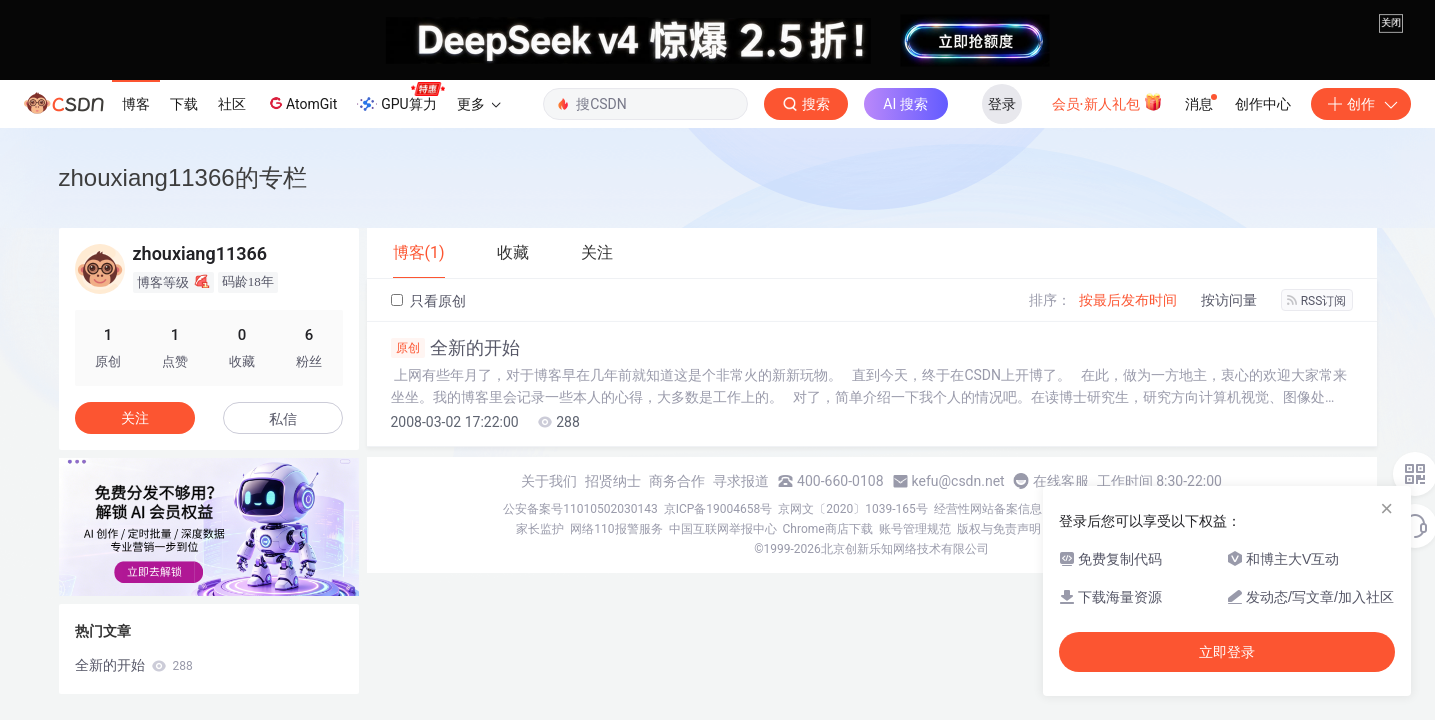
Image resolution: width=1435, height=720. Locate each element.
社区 (232, 104)
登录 (1002, 104)
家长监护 (540, 529)
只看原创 (428, 301)
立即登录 (1227, 652)
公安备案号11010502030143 (580, 509)
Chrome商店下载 (828, 529)
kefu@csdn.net (958, 481)
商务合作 (677, 481)
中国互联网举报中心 (723, 529)
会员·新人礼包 (1107, 102)
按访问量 (1229, 300)
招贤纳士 (613, 481)
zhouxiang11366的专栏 (183, 177)
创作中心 (1263, 104)
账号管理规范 (915, 529)
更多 (479, 104)
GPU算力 (400, 98)
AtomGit (301, 103)
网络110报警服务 (616, 529)
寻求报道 (741, 481)
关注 (135, 418)
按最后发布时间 (1128, 300)
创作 (1361, 104)
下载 (184, 104)
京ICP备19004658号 (718, 509)
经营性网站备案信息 (988, 509)
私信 (283, 419)
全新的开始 (455, 348)
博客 (136, 104)
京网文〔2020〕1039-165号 (853, 509)
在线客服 (1061, 481)
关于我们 (549, 481)
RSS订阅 (1317, 301)
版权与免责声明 (999, 529)
